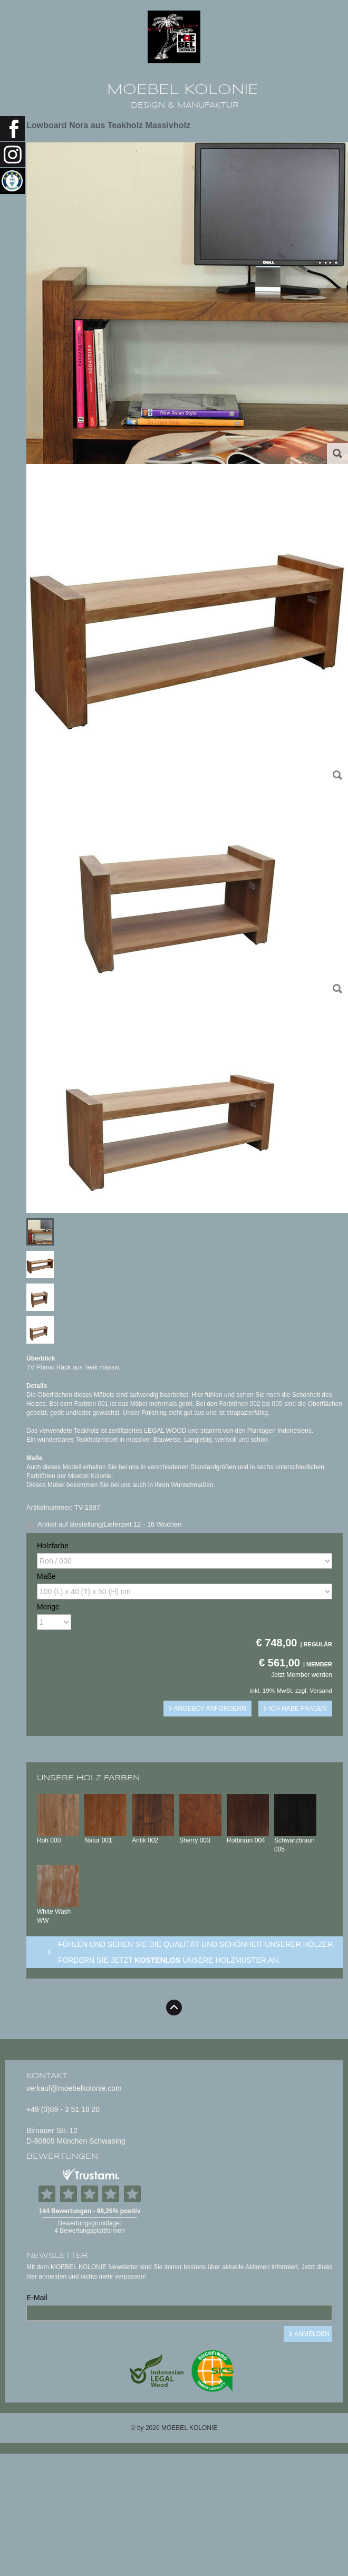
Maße (46, 1576)
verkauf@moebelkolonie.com (74, 2088)
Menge (48, 1607)
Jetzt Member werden (302, 1674)
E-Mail (36, 2297)
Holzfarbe (53, 1545)
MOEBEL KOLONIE (182, 90)
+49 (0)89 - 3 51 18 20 (63, 2109)
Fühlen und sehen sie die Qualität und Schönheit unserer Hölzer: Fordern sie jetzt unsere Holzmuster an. (196, 1952)
